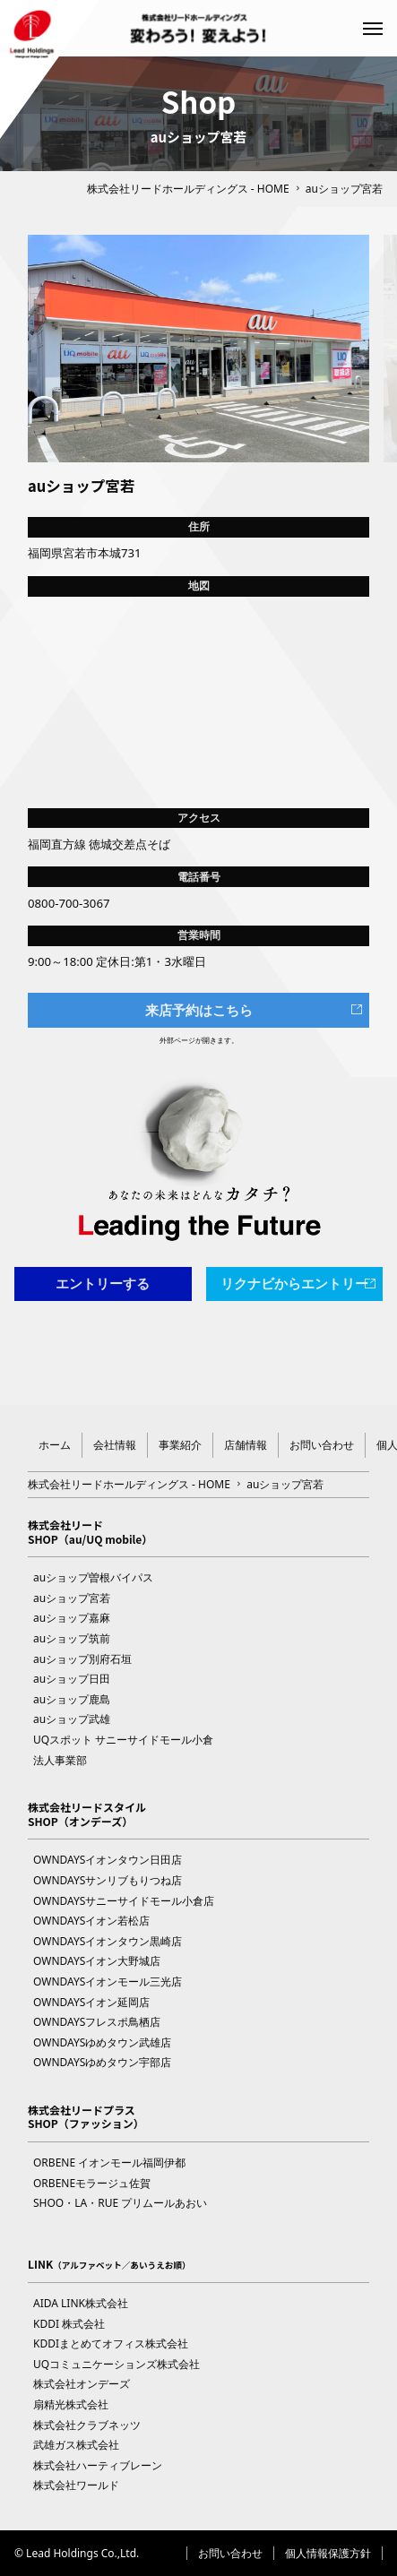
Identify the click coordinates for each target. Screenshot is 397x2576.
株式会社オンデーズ (81, 2383)
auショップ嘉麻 (71, 1617)
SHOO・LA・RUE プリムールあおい (120, 2202)
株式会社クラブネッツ (87, 2425)
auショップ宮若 (71, 1598)
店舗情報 (245, 1444)
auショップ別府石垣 (82, 1659)
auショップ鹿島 (71, 1699)
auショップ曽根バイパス (93, 1577)
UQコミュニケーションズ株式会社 (116, 2364)
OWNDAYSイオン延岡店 (91, 2002)
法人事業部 (60, 1760)
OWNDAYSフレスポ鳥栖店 (96, 2021)
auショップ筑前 (71, 1638)
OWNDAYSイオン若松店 (91, 1920)
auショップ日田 (71, 1678)
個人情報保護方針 (328, 2553)
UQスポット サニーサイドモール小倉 (123, 1739)
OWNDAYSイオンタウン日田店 (107, 1859)
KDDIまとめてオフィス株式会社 (110, 2343)
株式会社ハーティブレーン (97, 2465)
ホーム (55, 1444)
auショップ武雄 (71, 1719)
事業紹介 (180, 1444)
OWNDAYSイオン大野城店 (96, 1961)
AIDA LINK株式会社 (80, 2303)
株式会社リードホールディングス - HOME (188, 188)
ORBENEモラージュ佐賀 (92, 2183)
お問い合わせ (321, 1444)
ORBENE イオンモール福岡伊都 (109, 2162)
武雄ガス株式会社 (76, 2444)
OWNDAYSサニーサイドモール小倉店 (123, 1900)
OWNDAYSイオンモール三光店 (107, 1981)
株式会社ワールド (76, 2485)
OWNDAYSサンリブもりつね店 (107, 1880)
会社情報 (114, 1444)
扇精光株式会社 (70, 2404)
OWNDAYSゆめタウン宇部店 (102, 2062)
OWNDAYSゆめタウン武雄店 (102, 2042)
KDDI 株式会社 (69, 2323)
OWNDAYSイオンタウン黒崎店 (107, 1941)
